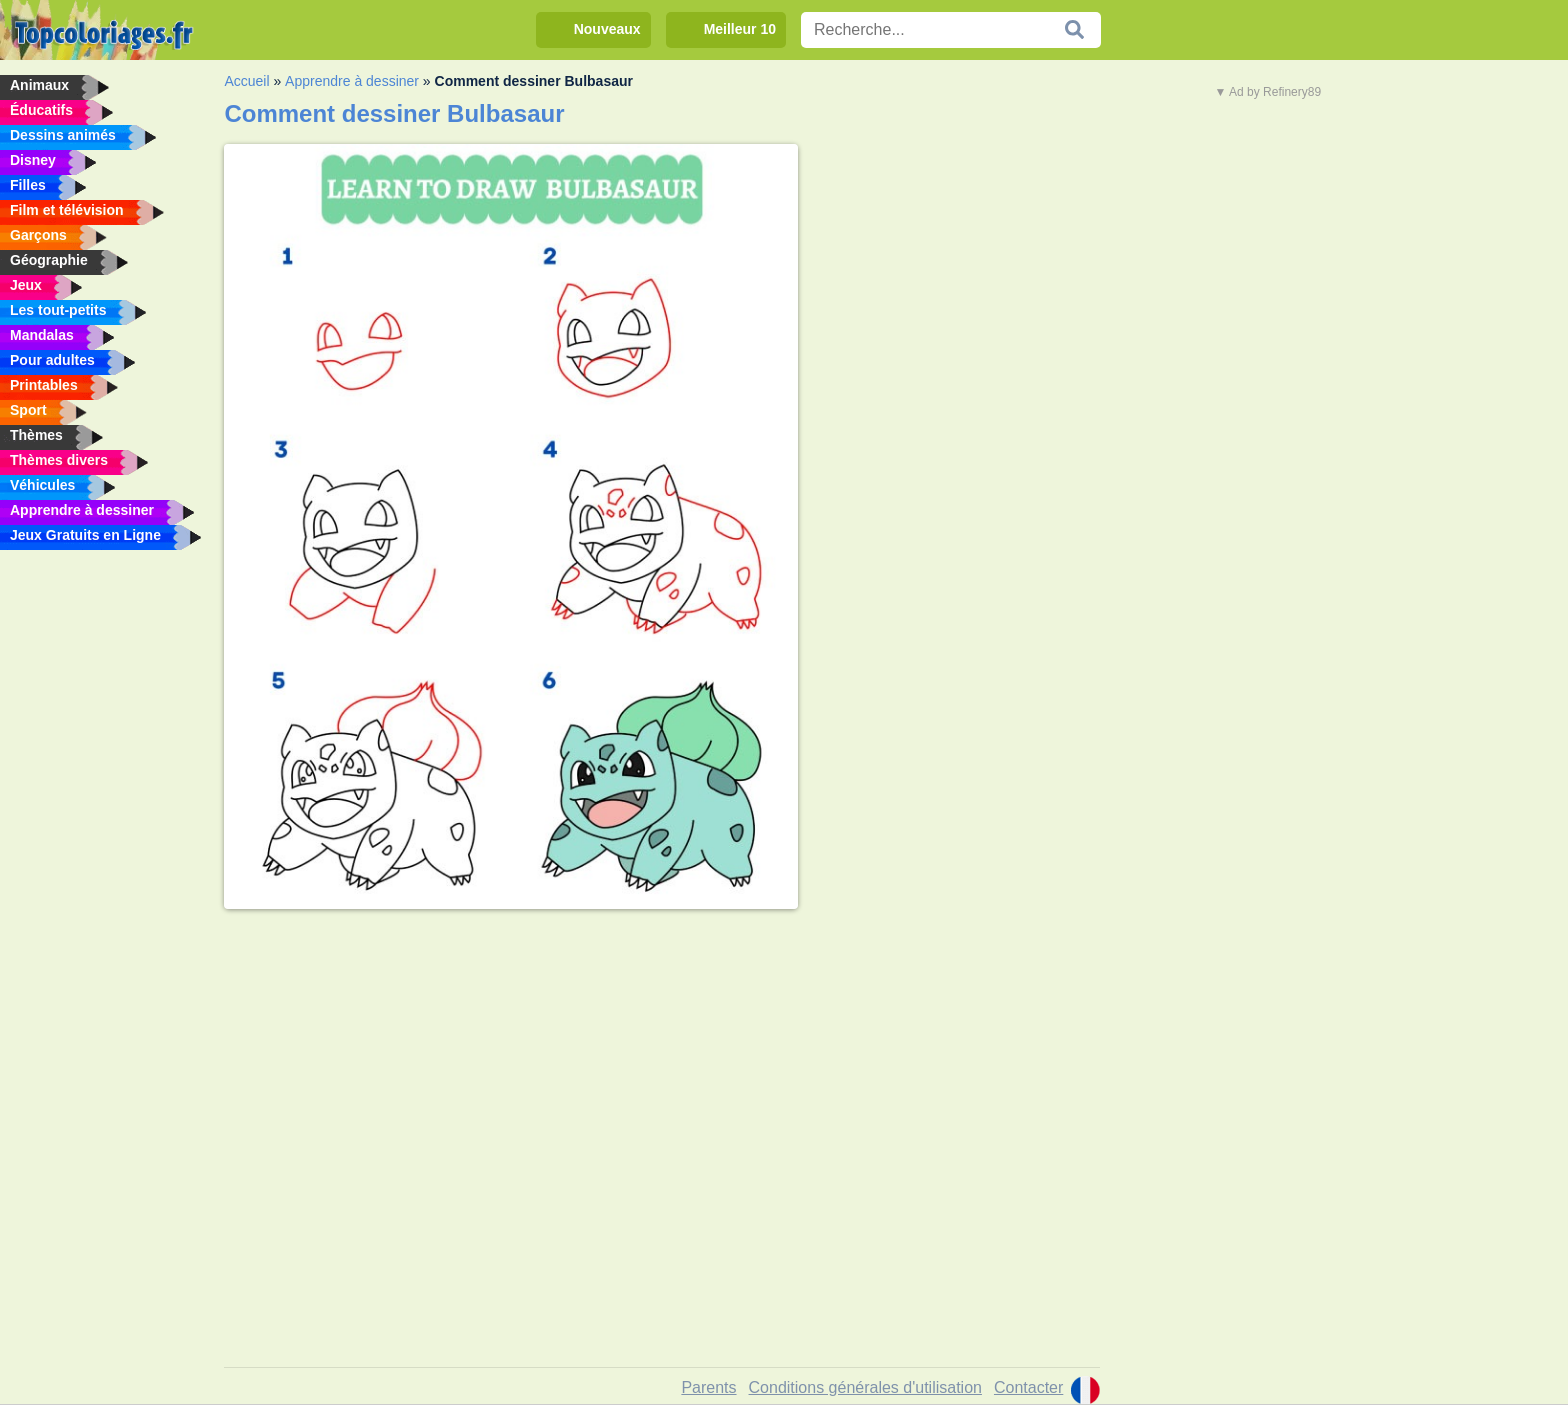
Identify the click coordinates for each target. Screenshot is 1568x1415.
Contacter (1028, 1387)
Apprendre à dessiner (352, 81)
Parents (708, 1387)
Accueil (246, 81)
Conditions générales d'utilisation (865, 1387)
